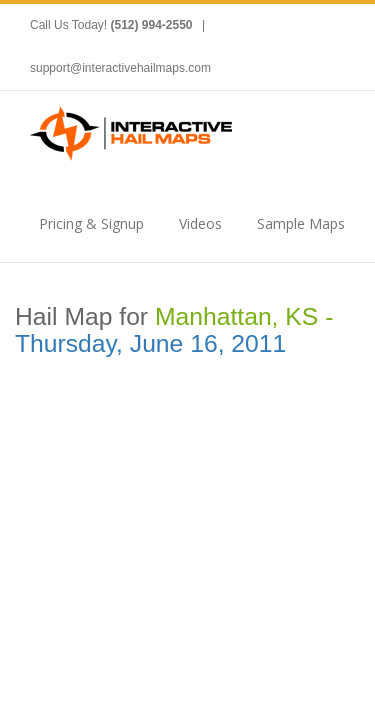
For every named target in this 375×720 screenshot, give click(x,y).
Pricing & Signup (91, 223)
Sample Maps (301, 223)
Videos (200, 223)
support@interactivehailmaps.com (120, 68)
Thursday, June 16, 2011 (150, 343)
